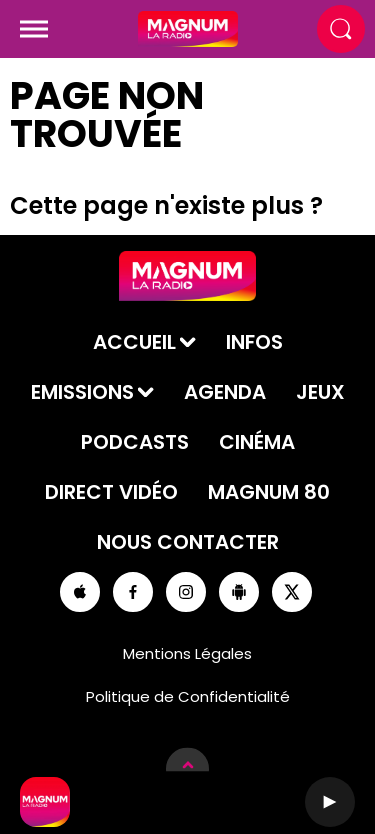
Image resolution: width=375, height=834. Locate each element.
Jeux (320, 392)
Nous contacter (188, 542)
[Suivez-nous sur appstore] (80, 592)
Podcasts (135, 442)
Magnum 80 (269, 492)
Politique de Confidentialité (188, 696)
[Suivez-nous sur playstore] (239, 592)
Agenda (225, 392)
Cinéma (257, 442)
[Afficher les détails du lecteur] (187, 768)
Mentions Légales (187, 653)
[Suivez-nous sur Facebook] (133, 592)
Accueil (134, 342)
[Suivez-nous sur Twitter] (292, 592)
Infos (254, 342)
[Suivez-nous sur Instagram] (186, 592)
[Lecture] (330, 802)
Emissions (82, 392)
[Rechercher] (341, 29)
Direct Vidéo (111, 492)
